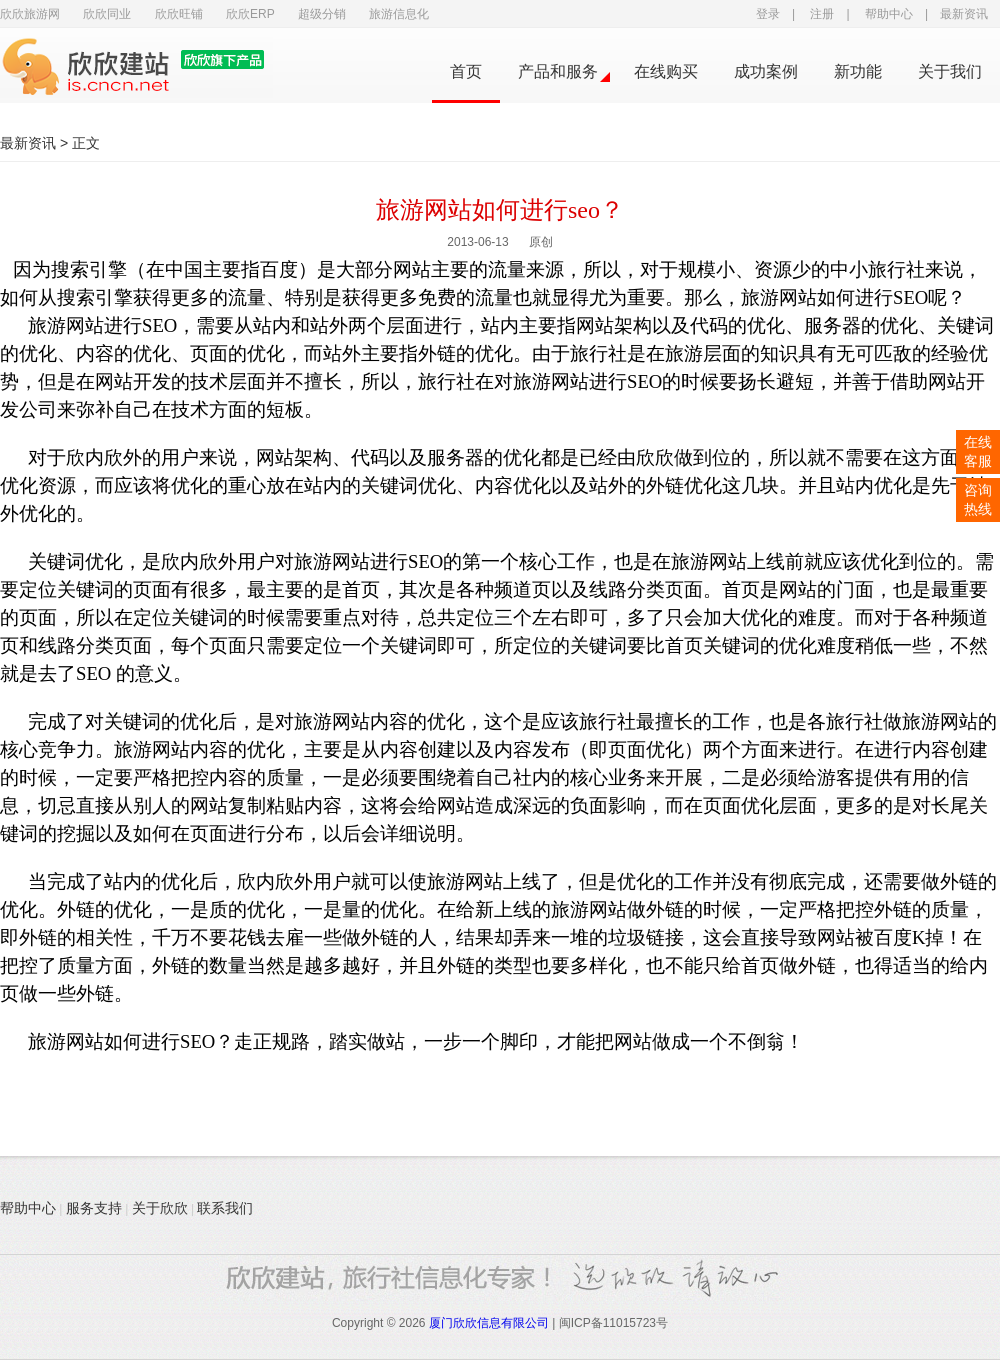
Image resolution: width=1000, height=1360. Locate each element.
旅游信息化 (399, 14)
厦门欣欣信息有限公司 (489, 1323)
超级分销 (322, 14)
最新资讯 (964, 14)
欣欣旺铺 (179, 14)
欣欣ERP (250, 14)
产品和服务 (558, 71)
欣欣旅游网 (30, 14)
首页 (466, 71)
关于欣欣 (160, 1208)
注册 (822, 14)
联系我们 (225, 1208)
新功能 (858, 71)
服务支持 (94, 1208)
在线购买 (666, 71)
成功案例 (766, 71)
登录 (768, 14)
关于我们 (950, 71)
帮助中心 (889, 14)
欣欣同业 (107, 14)
